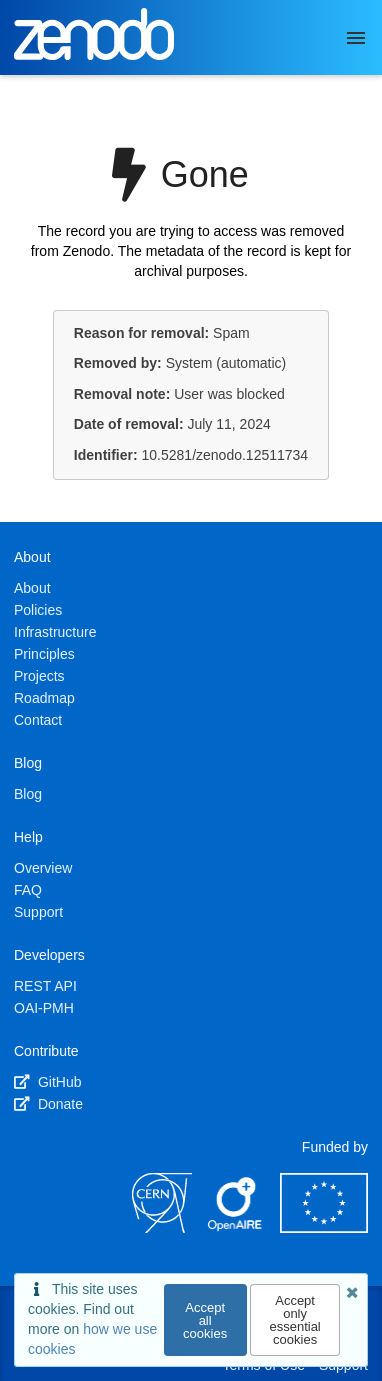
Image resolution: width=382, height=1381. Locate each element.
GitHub (47, 1082)
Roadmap (44, 698)
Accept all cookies (205, 1320)
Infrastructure (55, 632)
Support (38, 912)
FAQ (28, 890)
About (32, 588)
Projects (39, 676)
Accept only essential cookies (294, 1320)
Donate (48, 1104)
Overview (43, 868)
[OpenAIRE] (236, 1228)
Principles (44, 654)
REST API (45, 986)
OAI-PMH (44, 1008)
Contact (38, 720)
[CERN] (162, 1228)
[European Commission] (324, 1228)
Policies (38, 610)
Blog (28, 794)
